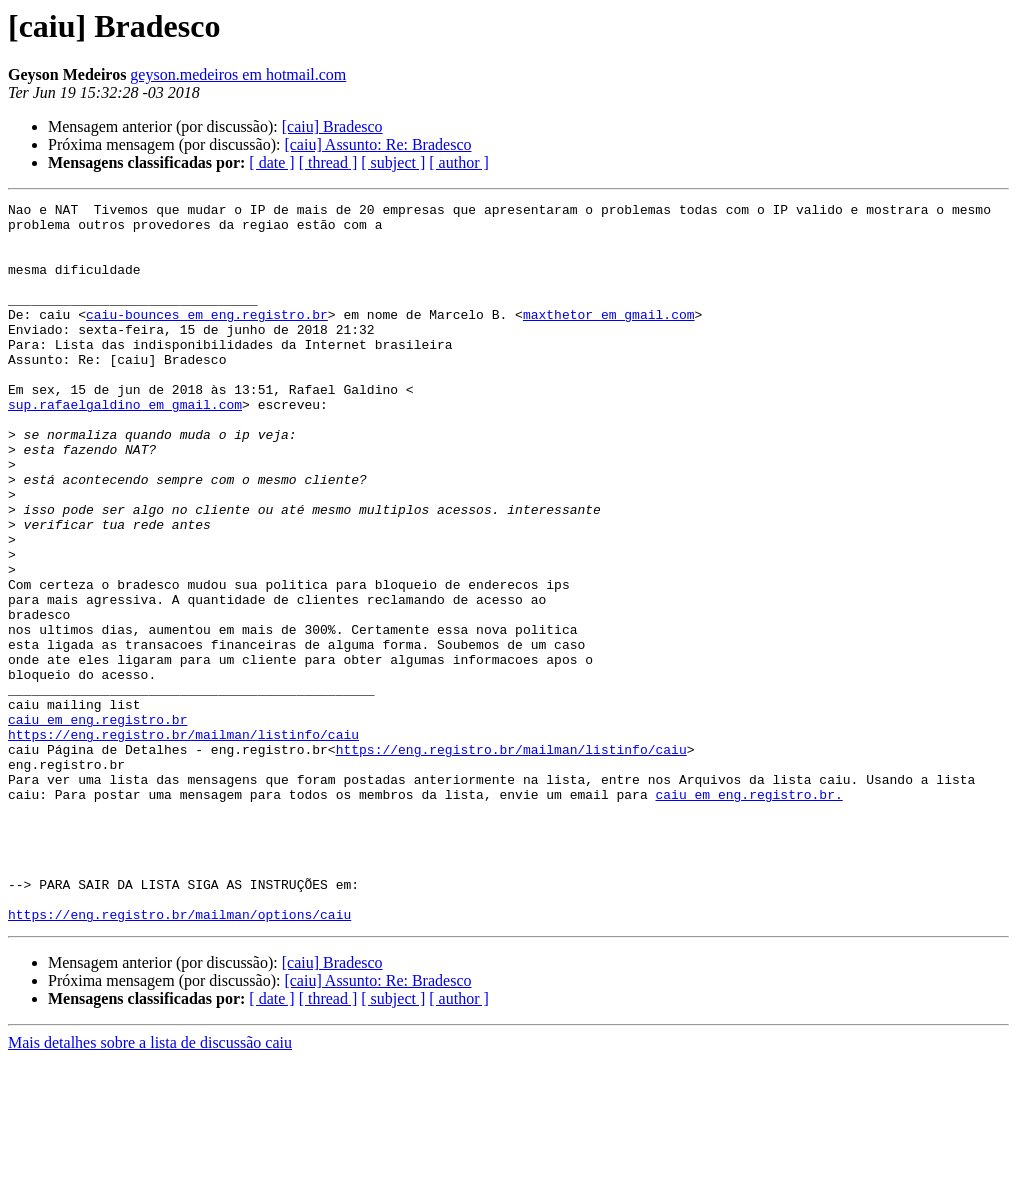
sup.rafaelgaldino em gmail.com (125, 446)
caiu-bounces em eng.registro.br (207, 338)
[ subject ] (393, 162)
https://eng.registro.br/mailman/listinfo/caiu (183, 842)
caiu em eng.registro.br (97, 824)
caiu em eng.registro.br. (748, 914)
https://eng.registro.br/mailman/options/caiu (179, 1058)
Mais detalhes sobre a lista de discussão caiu (150, 1186)
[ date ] (271, 162)
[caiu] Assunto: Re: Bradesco (377, 144)
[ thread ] (328, 162)
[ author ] (459, 162)
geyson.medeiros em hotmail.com (238, 74)
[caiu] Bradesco (332, 126)
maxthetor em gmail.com (609, 338)
